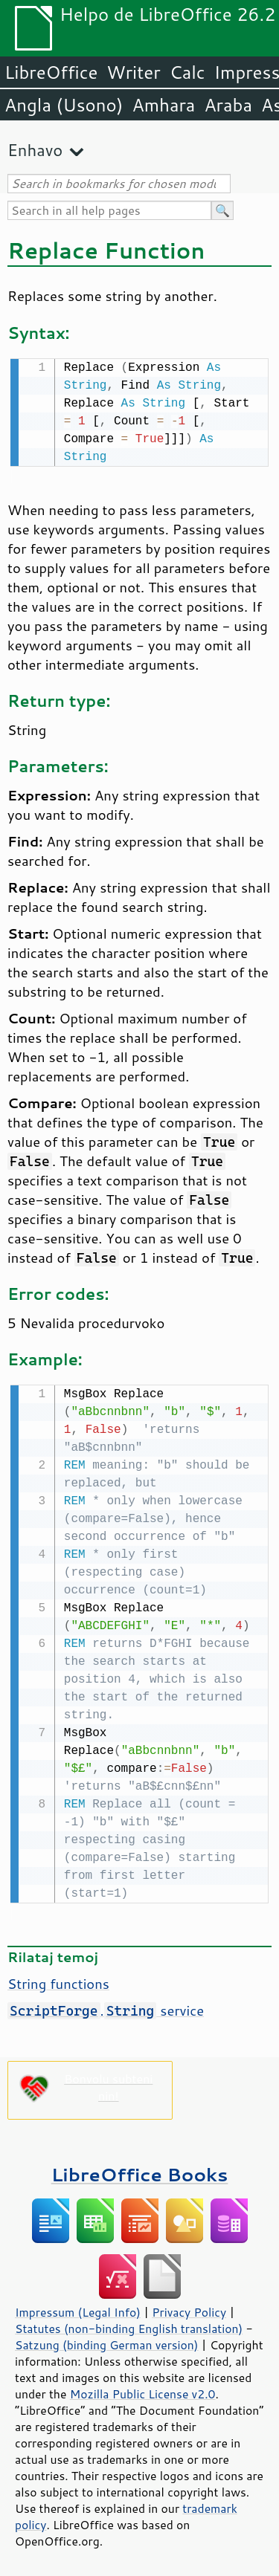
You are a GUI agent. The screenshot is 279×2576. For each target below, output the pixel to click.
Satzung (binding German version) (107, 2342)
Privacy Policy (189, 2309)
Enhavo (34, 149)
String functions (58, 1980)
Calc (187, 72)
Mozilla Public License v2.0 (143, 2391)
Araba (228, 104)
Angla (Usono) (63, 104)
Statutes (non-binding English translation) (129, 2325)
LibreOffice (50, 72)
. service (105, 2007)
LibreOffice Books (139, 2171)
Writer (133, 72)
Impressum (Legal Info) (78, 2309)
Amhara (163, 104)
